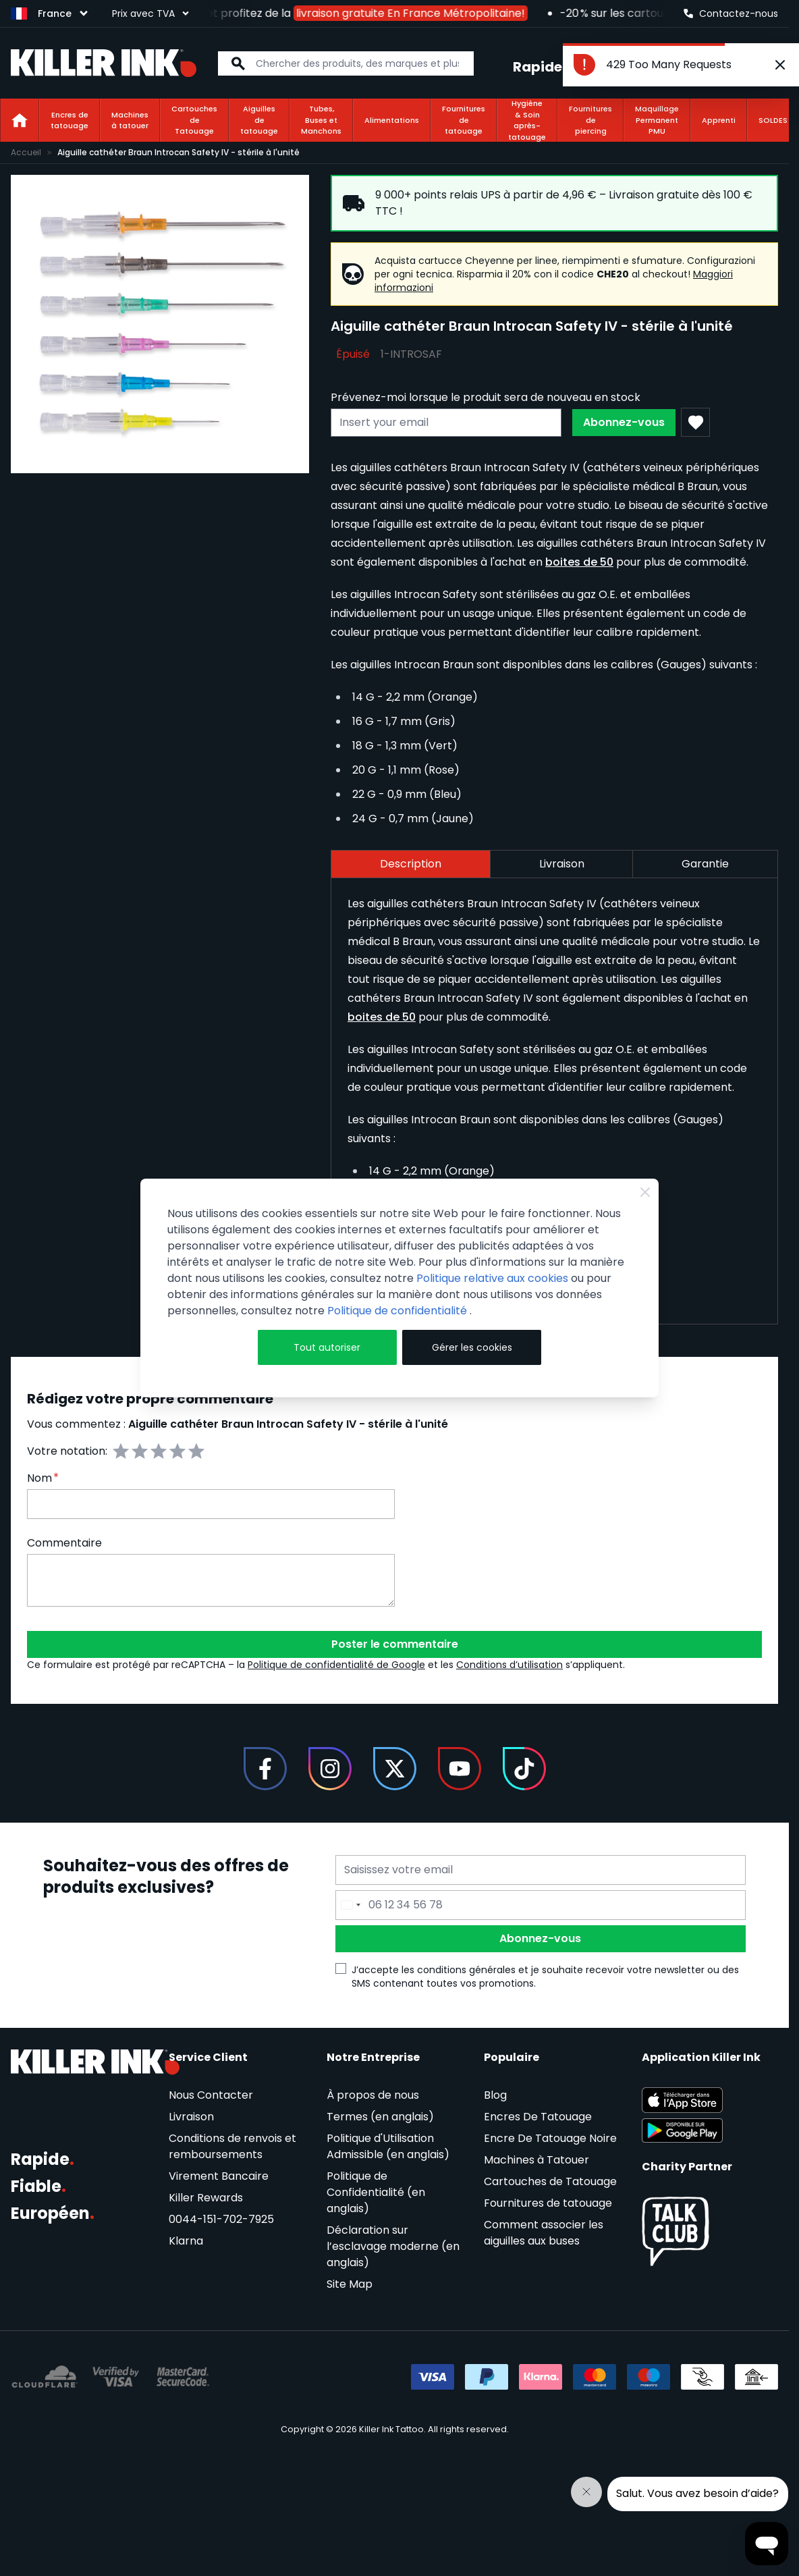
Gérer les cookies (472, 1347)
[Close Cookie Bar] (645, 1192)
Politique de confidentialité (398, 1310)
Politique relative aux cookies (492, 1278)
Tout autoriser (327, 1347)
